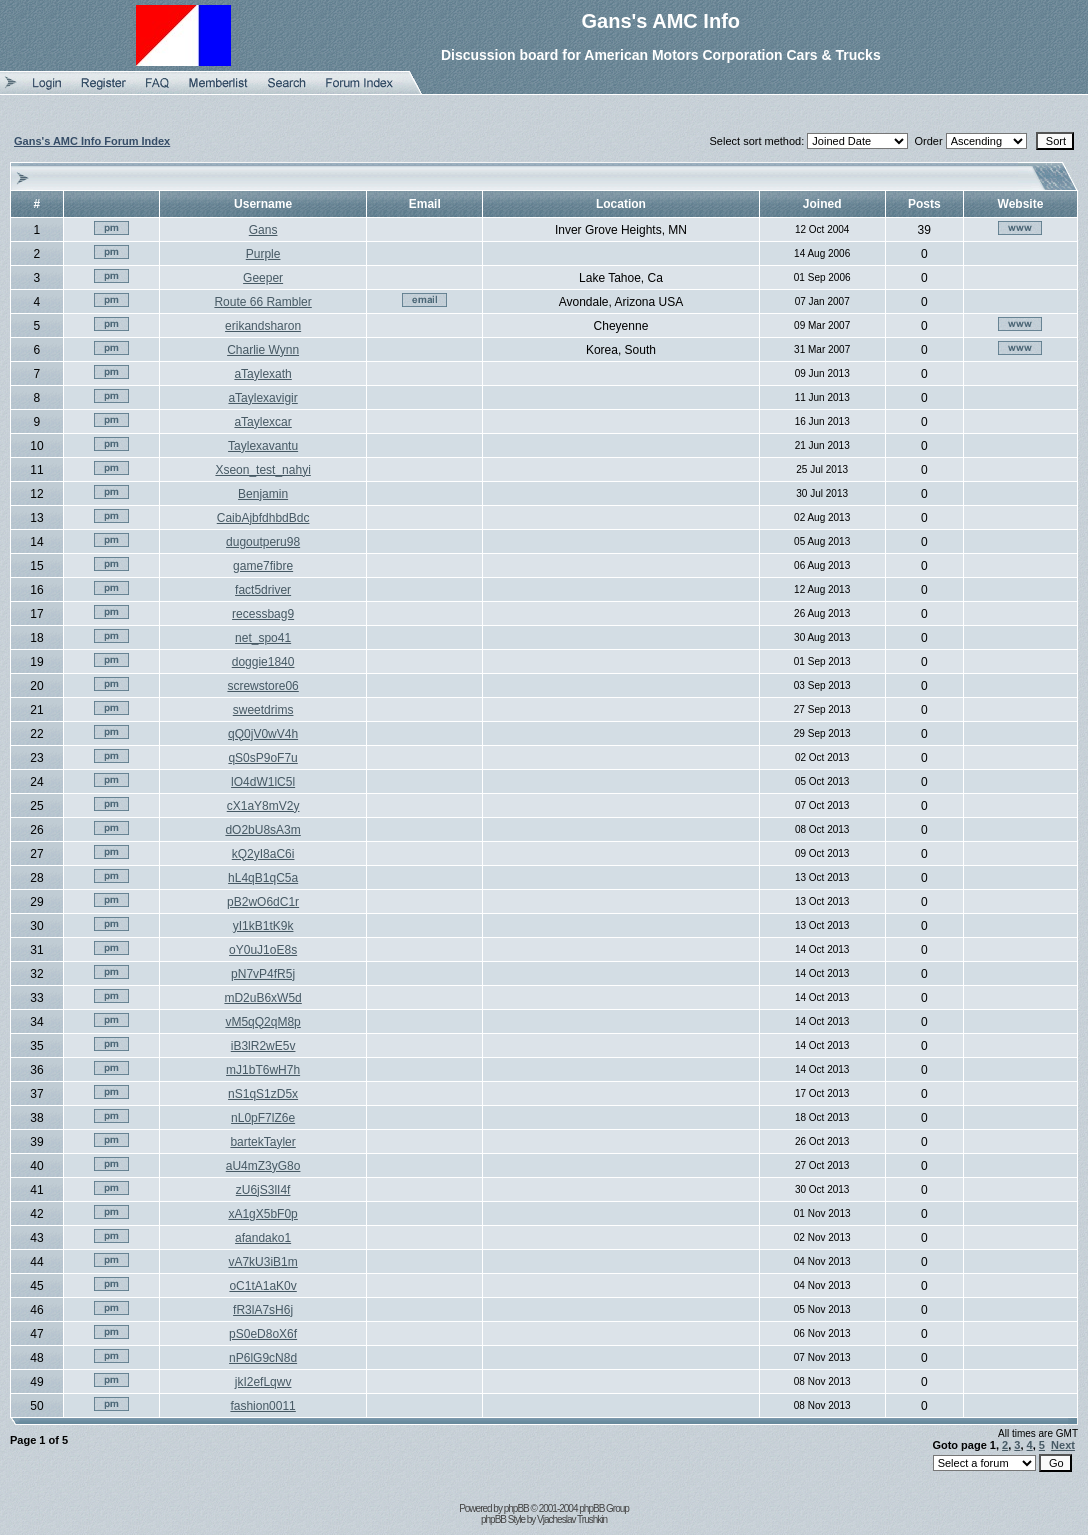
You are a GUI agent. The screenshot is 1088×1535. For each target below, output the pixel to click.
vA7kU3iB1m (262, 1262)
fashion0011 (262, 1406)
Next (1063, 1445)
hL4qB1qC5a (263, 878)
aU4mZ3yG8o (263, 1166)
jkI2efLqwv (263, 1382)
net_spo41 (263, 638)
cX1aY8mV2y (263, 806)
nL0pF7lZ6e (263, 1118)
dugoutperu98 (263, 542)
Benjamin (263, 494)
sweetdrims (263, 710)
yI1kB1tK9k (263, 926)
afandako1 (263, 1238)
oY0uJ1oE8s (263, 950)
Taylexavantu (263, 446)
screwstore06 (262, 686)
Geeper (263, 278)
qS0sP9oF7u (262, 758)
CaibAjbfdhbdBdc (263, 518)
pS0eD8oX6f (263, 1334)
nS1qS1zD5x (263, 1094)
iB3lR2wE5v (263, 1046)
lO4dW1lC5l (263, 782)
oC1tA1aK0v (262, 1286)
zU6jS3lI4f (263, 1190)
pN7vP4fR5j (263, 974)
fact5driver (263, 590)
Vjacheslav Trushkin (572, 1519)
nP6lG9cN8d (263, 1358)
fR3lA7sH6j (263, 1310)
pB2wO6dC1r (263, 902)
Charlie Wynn (263, 350)
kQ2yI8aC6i (263, 854)
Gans (263, 230)
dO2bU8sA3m (262, 830)
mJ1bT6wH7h (263, 1070)
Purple (263, 254)
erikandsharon (263, 326)
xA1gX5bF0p (262, 1214)
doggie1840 (263, 662)
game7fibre (263, 566)
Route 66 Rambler (262, 302)
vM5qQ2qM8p (262, 1022)
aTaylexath (262, 374)
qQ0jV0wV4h (263, 734)
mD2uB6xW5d (262, 998)
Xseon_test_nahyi (262, 470)
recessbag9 (263, 614)
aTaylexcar (262, 422)
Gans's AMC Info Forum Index (92, 141)
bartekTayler (262, 1142)
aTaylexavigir (262, 398)
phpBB (516, 1508)
